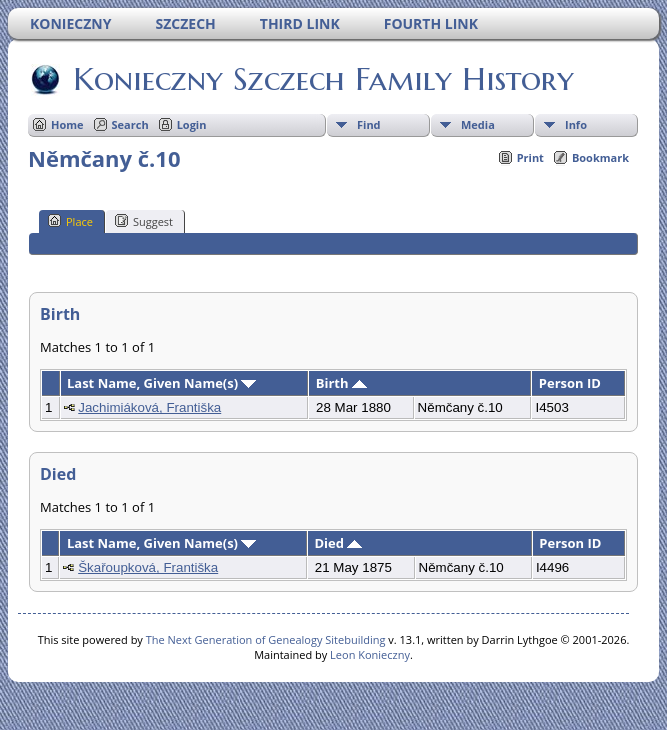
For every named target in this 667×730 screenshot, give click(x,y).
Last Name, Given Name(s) (162, 383)
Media (478, 124)
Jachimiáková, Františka (149, 407)
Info (576, 124)
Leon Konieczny (370, 654)
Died (339, 543)
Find (369, 124)
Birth (341, 383)
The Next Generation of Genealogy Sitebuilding (266, 639)
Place (70, 221)
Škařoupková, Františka (148, 567)
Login (192, 124)
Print (530, 157)
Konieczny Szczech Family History (322, 79)
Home (67, 124)
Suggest (144, 221)
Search (130, 124)
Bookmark (600, 157)
